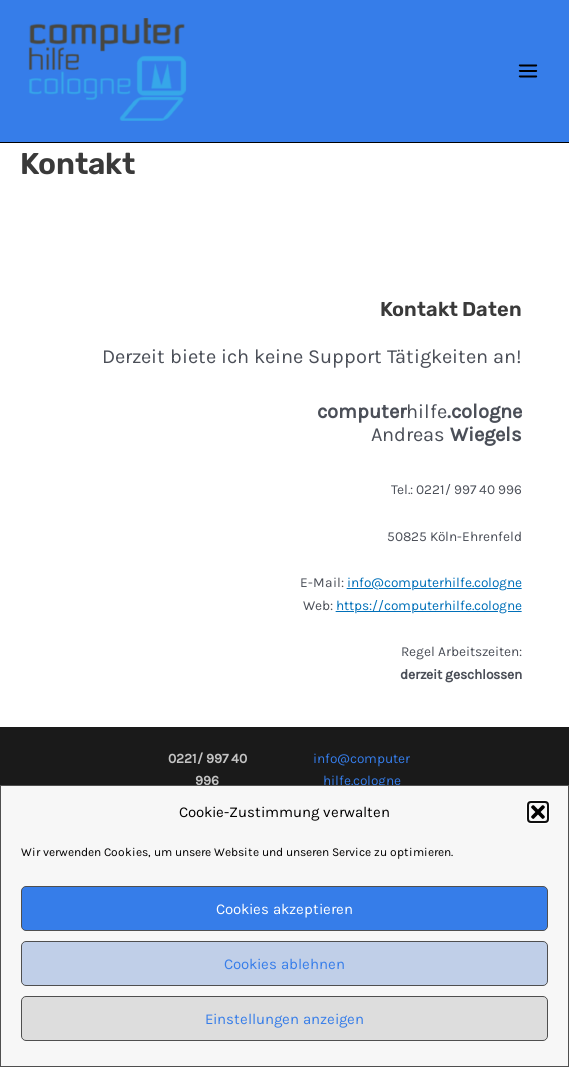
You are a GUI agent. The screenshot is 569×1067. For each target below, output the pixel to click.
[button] (538, 819)
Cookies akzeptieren (284, 916)
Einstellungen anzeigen (284, 1026)
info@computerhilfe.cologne (434, 582)
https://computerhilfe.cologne (429, 605)
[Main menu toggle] (528, 71)
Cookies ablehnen (284, 971)
